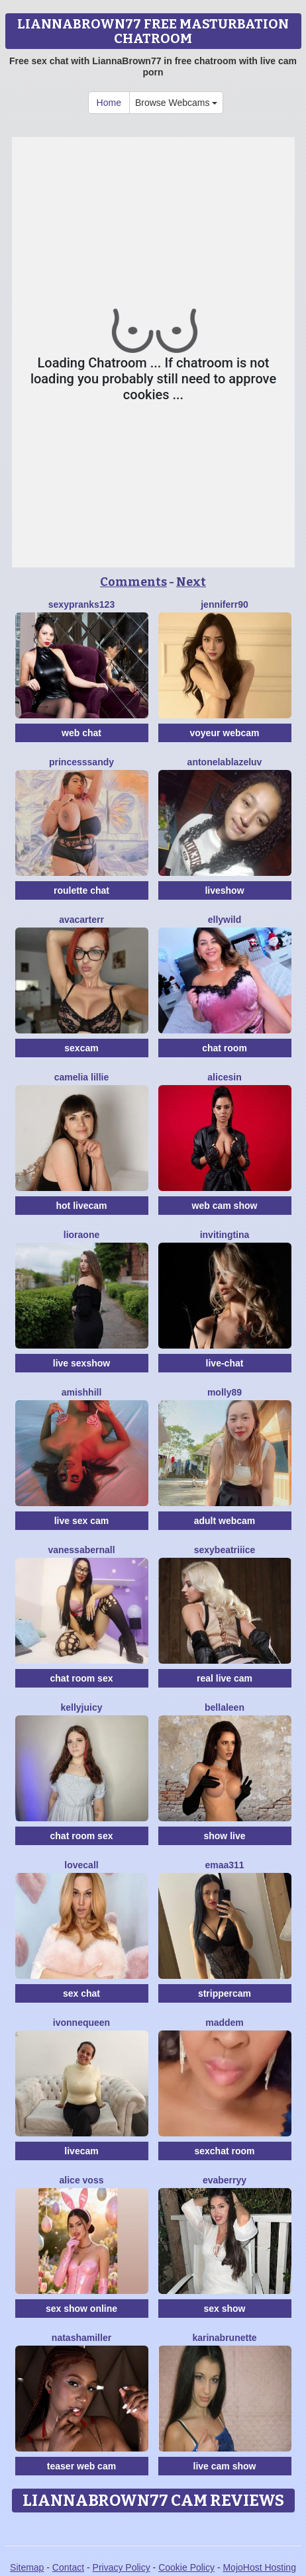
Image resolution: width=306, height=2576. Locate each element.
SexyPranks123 (81, 604)
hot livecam (81, 1205)
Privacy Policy (121, 2567)
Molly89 (224, 1392)
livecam (81, 2151)
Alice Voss (82, 2180)
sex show (224, 2308)
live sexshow (81, 1363)
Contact (68, 2567)
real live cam (224, 1678)
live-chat (225, 1363)
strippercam (224, 1993)
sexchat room (224, 2151)
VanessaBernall (81, 1550)
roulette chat (81, 890)
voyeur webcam (224, 733)
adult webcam (225, 1520)
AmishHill (82, 1392)
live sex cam (81, 1520)
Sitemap (27, 2567)
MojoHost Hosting (259, 2567)
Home (109, 102)
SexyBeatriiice (225, 1550)
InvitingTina (225, 1234)
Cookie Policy (186, 2567)
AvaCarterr (81, 919)
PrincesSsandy (81, 762)
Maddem (224, 2022)
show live (224, 1836)
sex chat (81, 1993)
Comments (133, 582)
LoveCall (81, 1865)
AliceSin (224, 1077)
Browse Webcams (176, 102)
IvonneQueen (81, 2022)
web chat (81, 733)
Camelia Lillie (81, 1077)
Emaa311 (224, 1865)
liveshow (224, 890)
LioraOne (81, 1234)
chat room (224, 1048)
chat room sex (81, 1678)
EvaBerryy (224, 2180)
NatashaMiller (81, 2337)
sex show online (81, 2308)
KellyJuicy (81, 1707)
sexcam (81, 1048)
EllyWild (225, 919)
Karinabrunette (224, 2337)
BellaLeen (224, 1707)
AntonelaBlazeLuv (224, 762)
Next (191, 582)
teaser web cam (81, 2466)
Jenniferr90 (224, 604)
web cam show (225, 1205)
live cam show (224, 2466)
